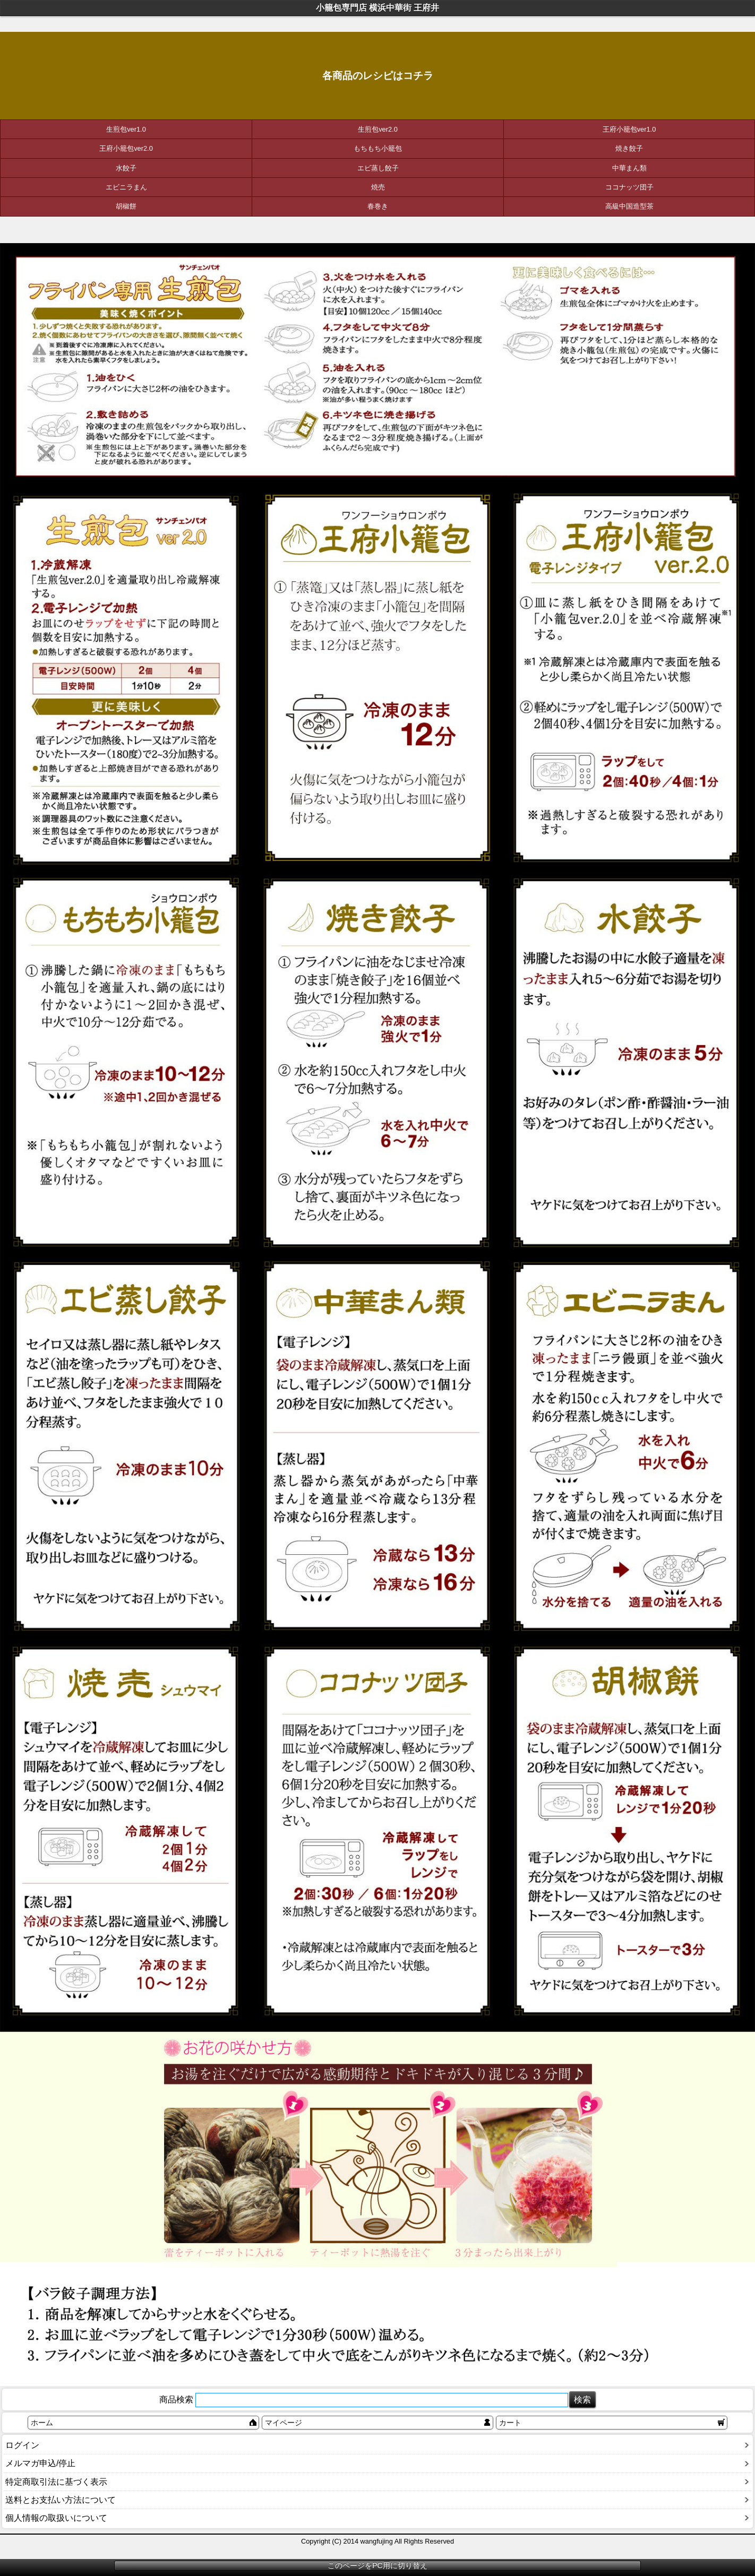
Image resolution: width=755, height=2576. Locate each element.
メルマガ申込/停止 (40, 2463)
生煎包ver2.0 (378, 129)
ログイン (22, 2445)
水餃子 (126, 168)
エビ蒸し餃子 (378, 168)
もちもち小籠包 (378, 148)
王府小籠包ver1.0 (629, 129)
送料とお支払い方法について (60, 2499)
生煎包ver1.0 (126, 129)
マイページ (283, 2422)
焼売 (378, 187)
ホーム (42, 2422)
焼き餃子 (629, 148)
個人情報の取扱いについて (56, 2517)
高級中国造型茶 (629, 206)
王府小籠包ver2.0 (126, 148)
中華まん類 (629, 168)
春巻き (377, 206)
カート (510, 2422)
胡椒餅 (126, 206)
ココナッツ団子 (629, 187)
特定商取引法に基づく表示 (56, 2481)
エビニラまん (126, 187)
